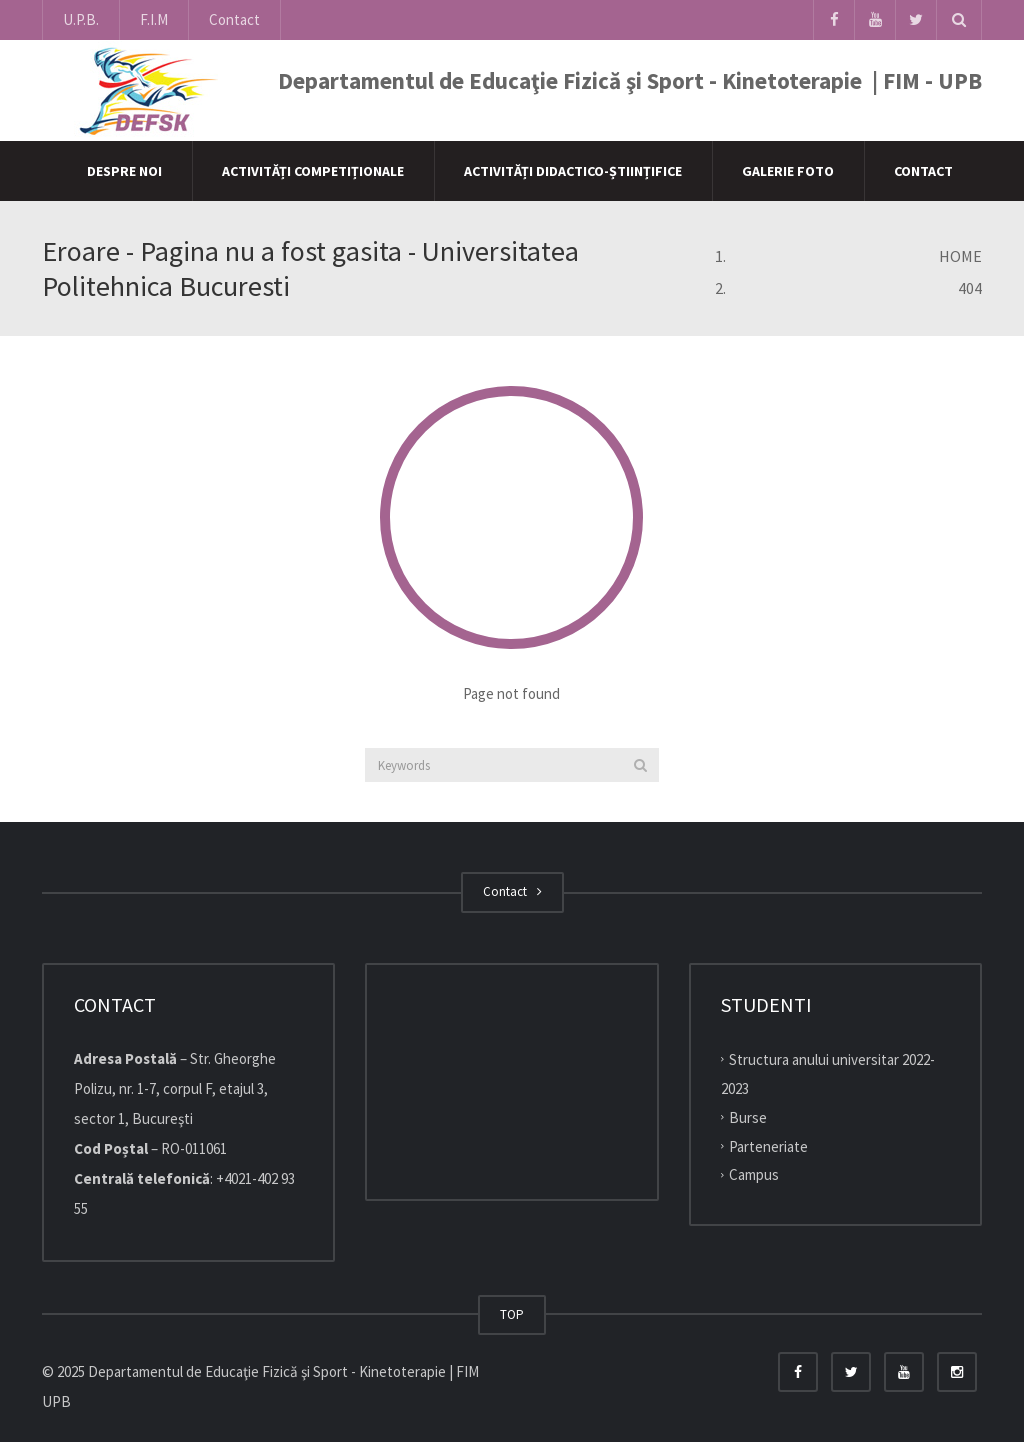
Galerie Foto (788, 171)
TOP (512, 1314)
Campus (754, 1174)
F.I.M (154, 19)
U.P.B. (81, 19)
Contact (234, 19)
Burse (748, 1117)
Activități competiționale (313, 171)
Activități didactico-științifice (573, 171)
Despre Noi (124, 171)
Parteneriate (768, 1145)
